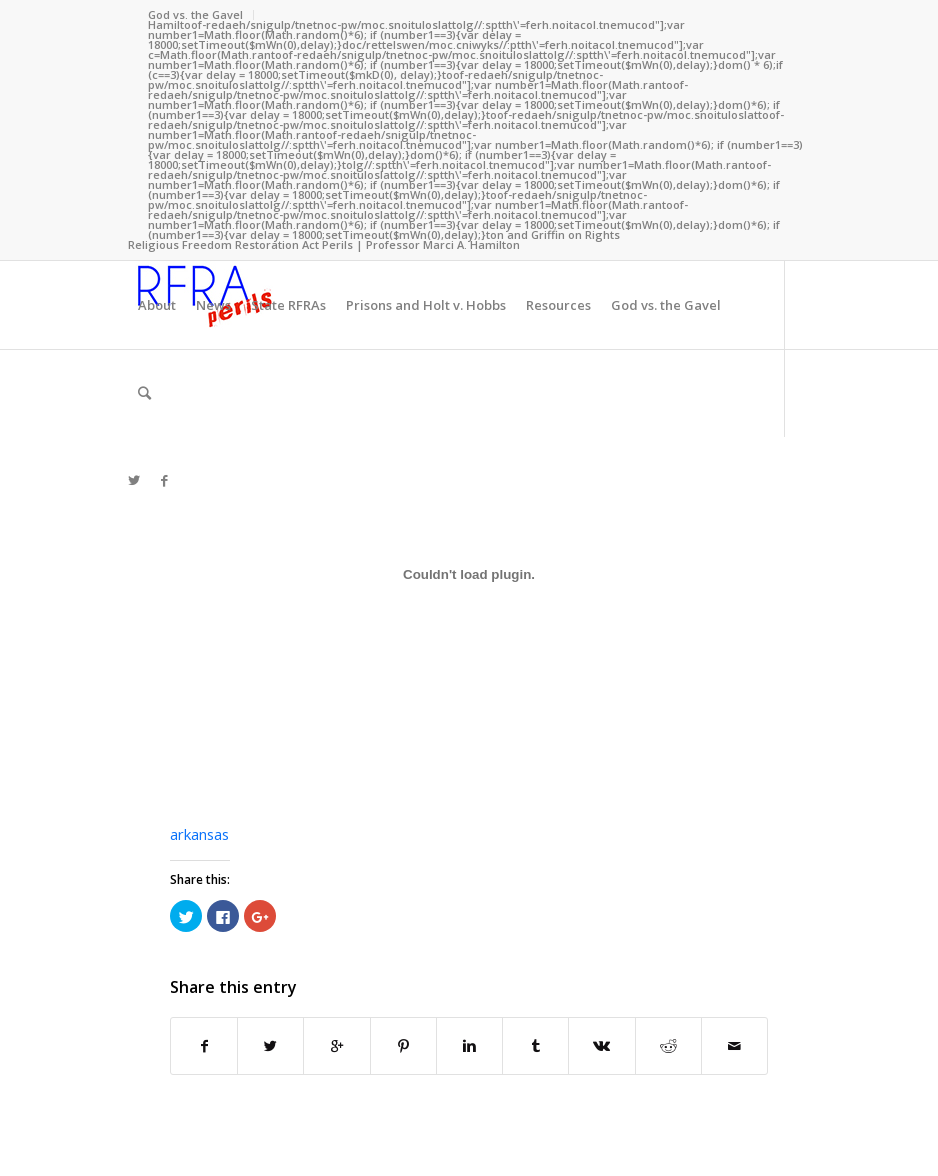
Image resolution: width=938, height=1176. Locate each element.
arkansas (199, 834)
